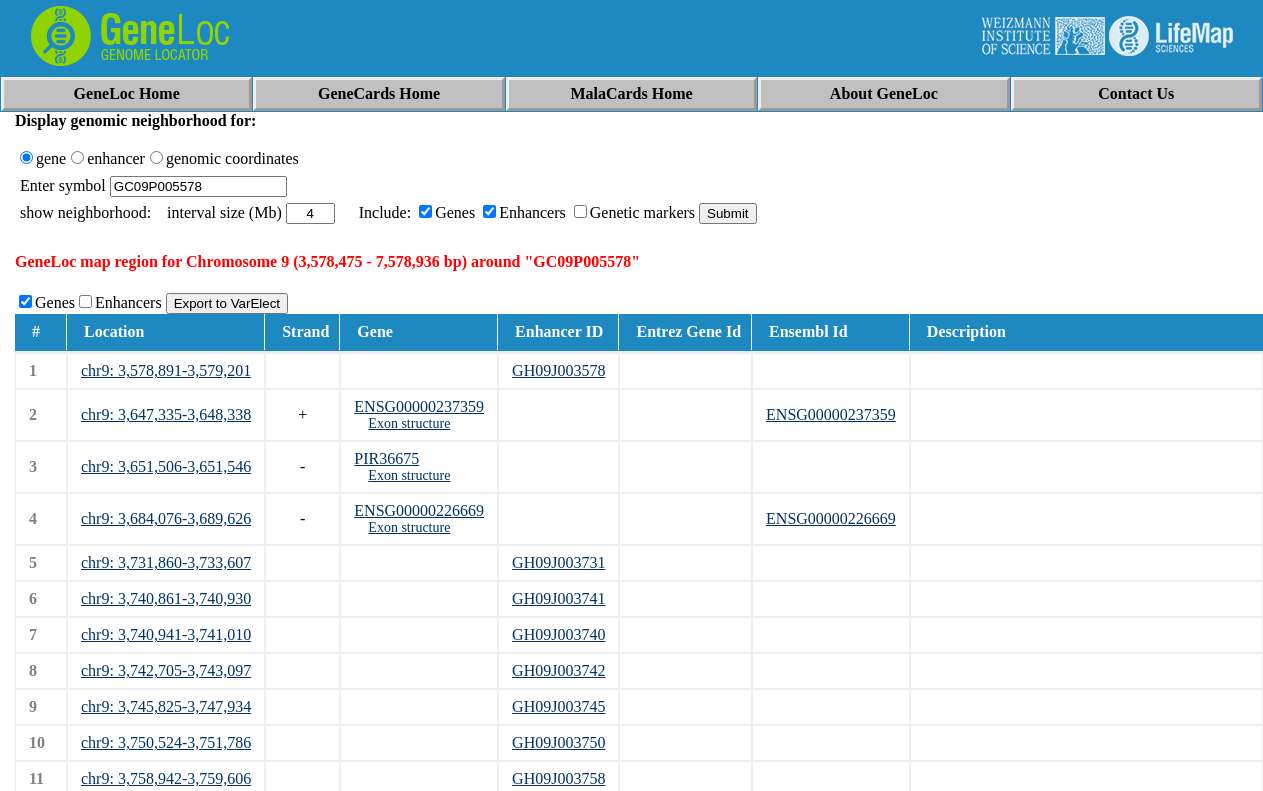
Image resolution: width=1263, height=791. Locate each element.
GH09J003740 (558, 634)
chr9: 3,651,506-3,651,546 (166, 466)
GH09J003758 (558, 778)
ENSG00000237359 (419, 406)
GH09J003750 (558, 742)
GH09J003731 (558, 562)
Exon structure (409, 423)
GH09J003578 (558, 370)
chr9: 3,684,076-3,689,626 (166, 518)
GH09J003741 (558, 598)
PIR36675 (386, 458)
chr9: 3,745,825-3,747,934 (166, 706)
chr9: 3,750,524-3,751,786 (166, 742)
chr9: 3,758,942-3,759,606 (166, 778)
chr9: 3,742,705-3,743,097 (166, 670)
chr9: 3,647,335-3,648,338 (166, 414)
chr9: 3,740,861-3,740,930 (166, 598)
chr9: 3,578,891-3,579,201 (166, 370)
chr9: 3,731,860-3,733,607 (166, 562)
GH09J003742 (558, 670)
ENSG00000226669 (419, 510)
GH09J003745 (558, 706)
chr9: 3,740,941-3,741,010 (166, 634)
